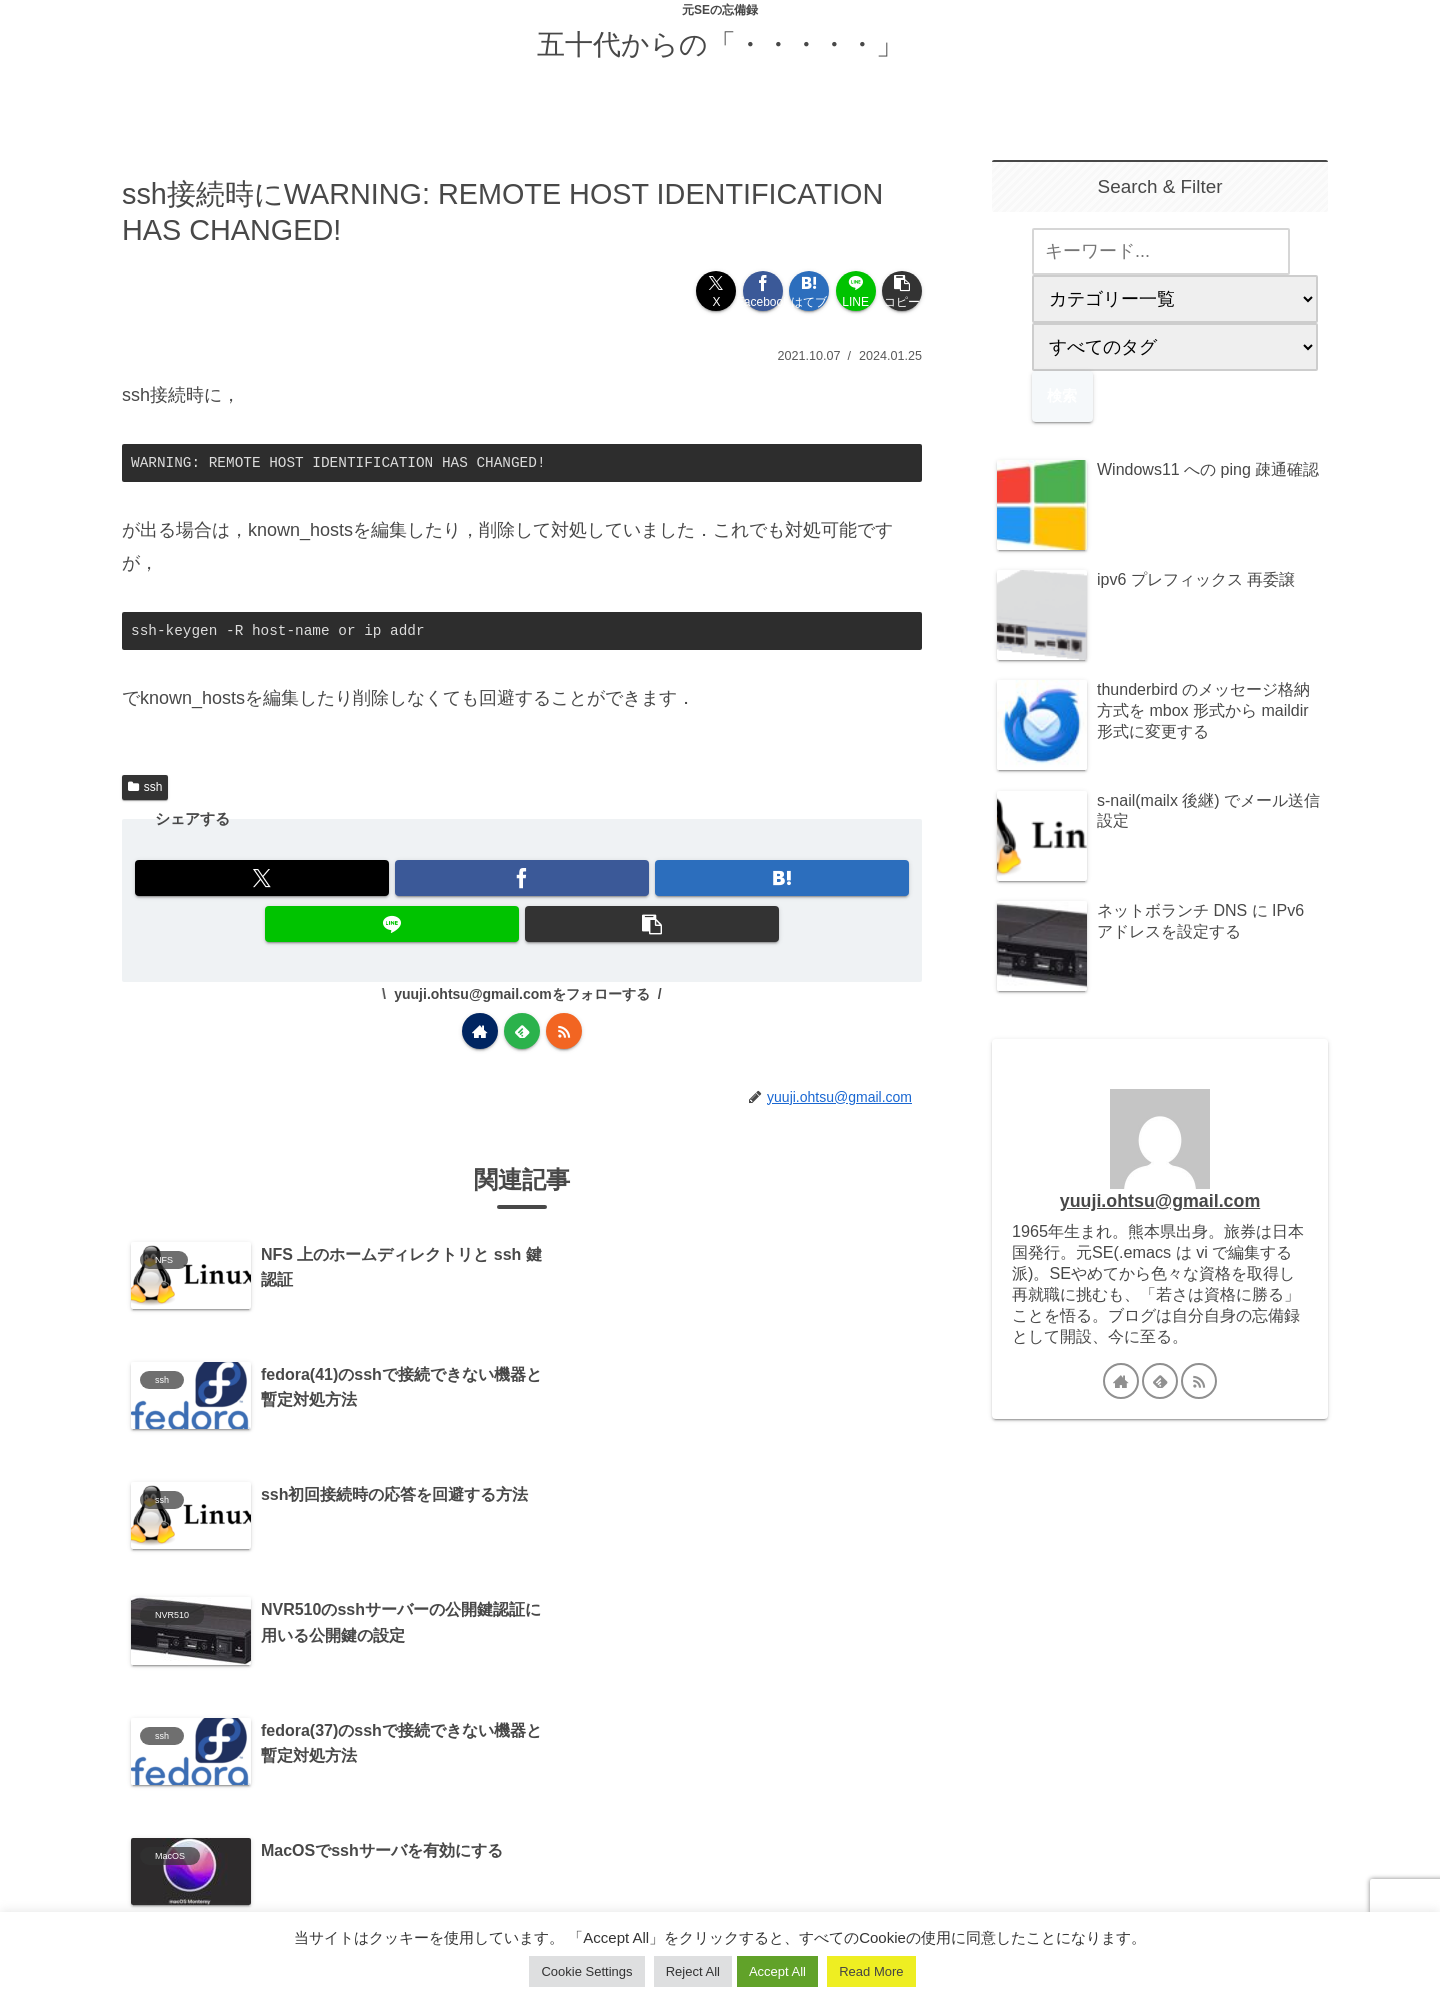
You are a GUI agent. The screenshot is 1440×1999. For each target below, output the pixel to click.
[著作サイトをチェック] (480, 1031)
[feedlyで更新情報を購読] (522, 1031)
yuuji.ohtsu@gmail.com (1160, 1201)
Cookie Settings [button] (586, 1971)
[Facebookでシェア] (763, 291)
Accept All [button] (777, 1971)
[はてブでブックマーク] (809, 291)
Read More (871, 1971)
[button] (902, 291)
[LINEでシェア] (856, 291)
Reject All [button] (693, 1971)
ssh (145, 787)
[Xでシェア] (716, 291)
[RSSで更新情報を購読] (564, 1031)
